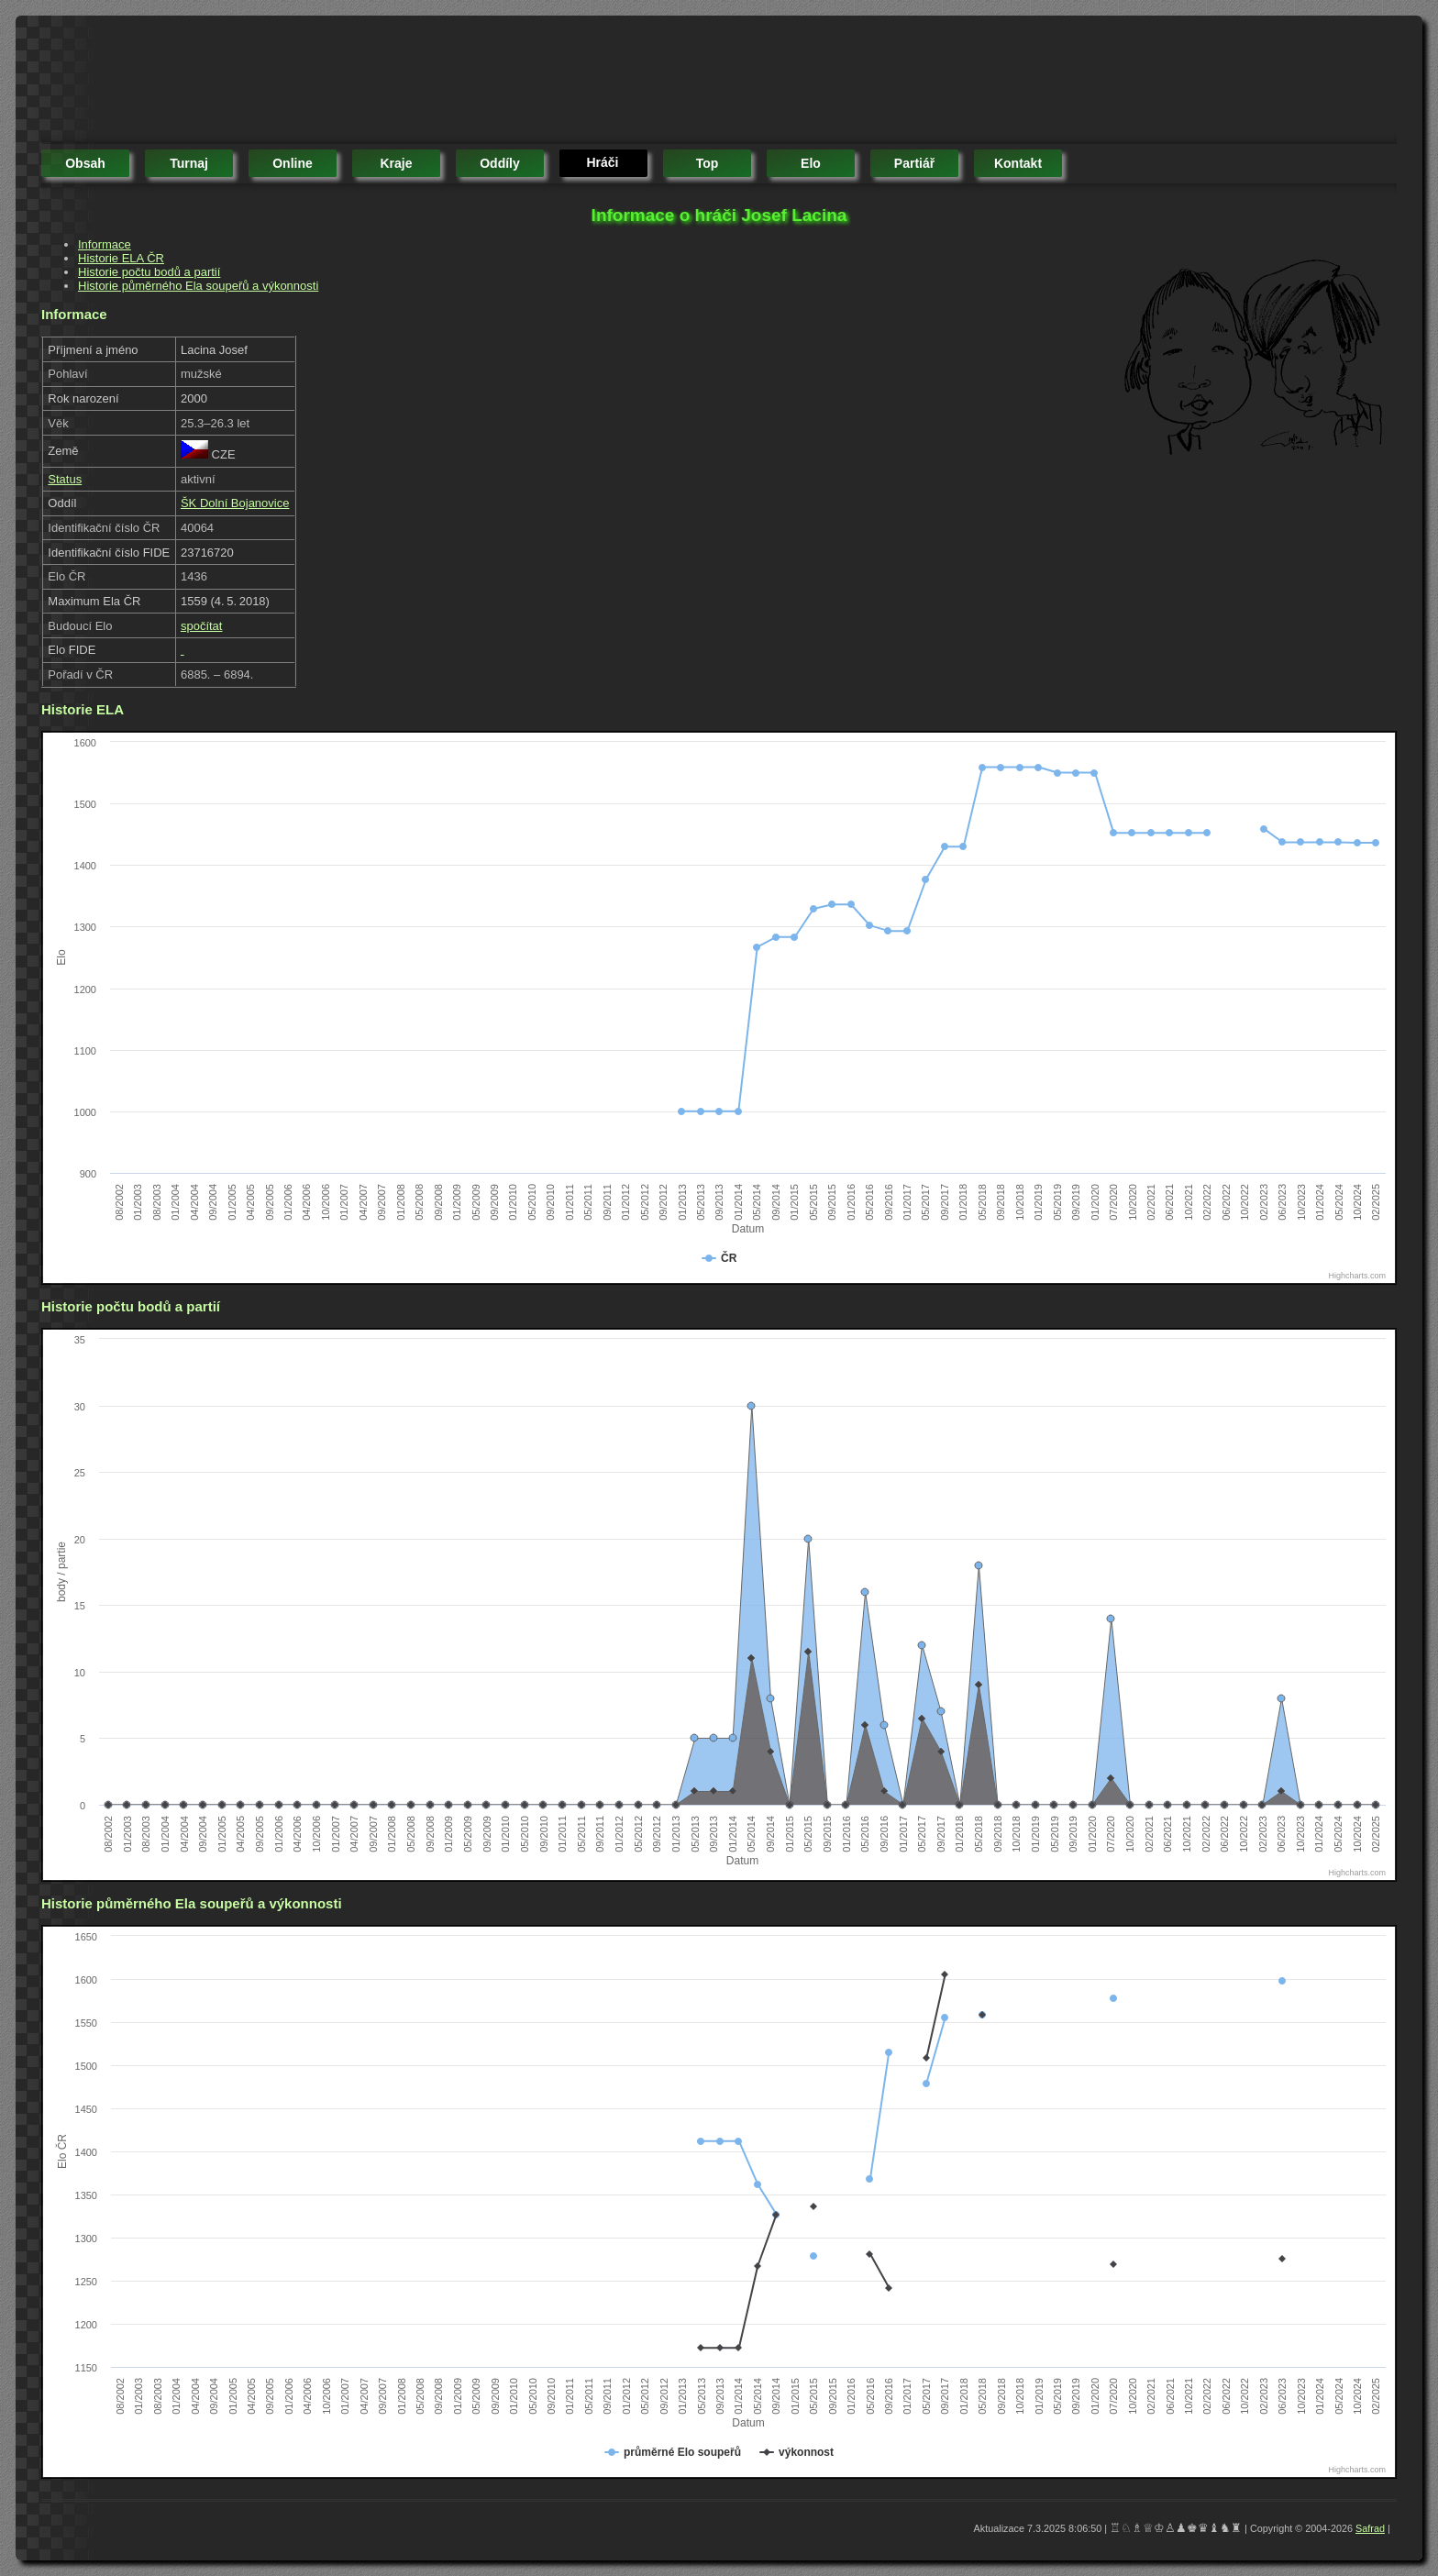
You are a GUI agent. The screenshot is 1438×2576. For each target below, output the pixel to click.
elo (811, 163)
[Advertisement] (375, 82)
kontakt (1018, 163)
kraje (396, 163)
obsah (85, 163)
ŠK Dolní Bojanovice (235, 503)
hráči (602, 162)
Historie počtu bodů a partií (149, 272)
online (292, 163)
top (707, 163)
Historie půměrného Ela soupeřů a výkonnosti (198, 286)
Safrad (1370, 2528)
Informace (104, 244)
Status (65, 479)
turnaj (189, 163)
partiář (914, 163)
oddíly (500, 163)
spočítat (202, 626)
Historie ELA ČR (121, 258)
